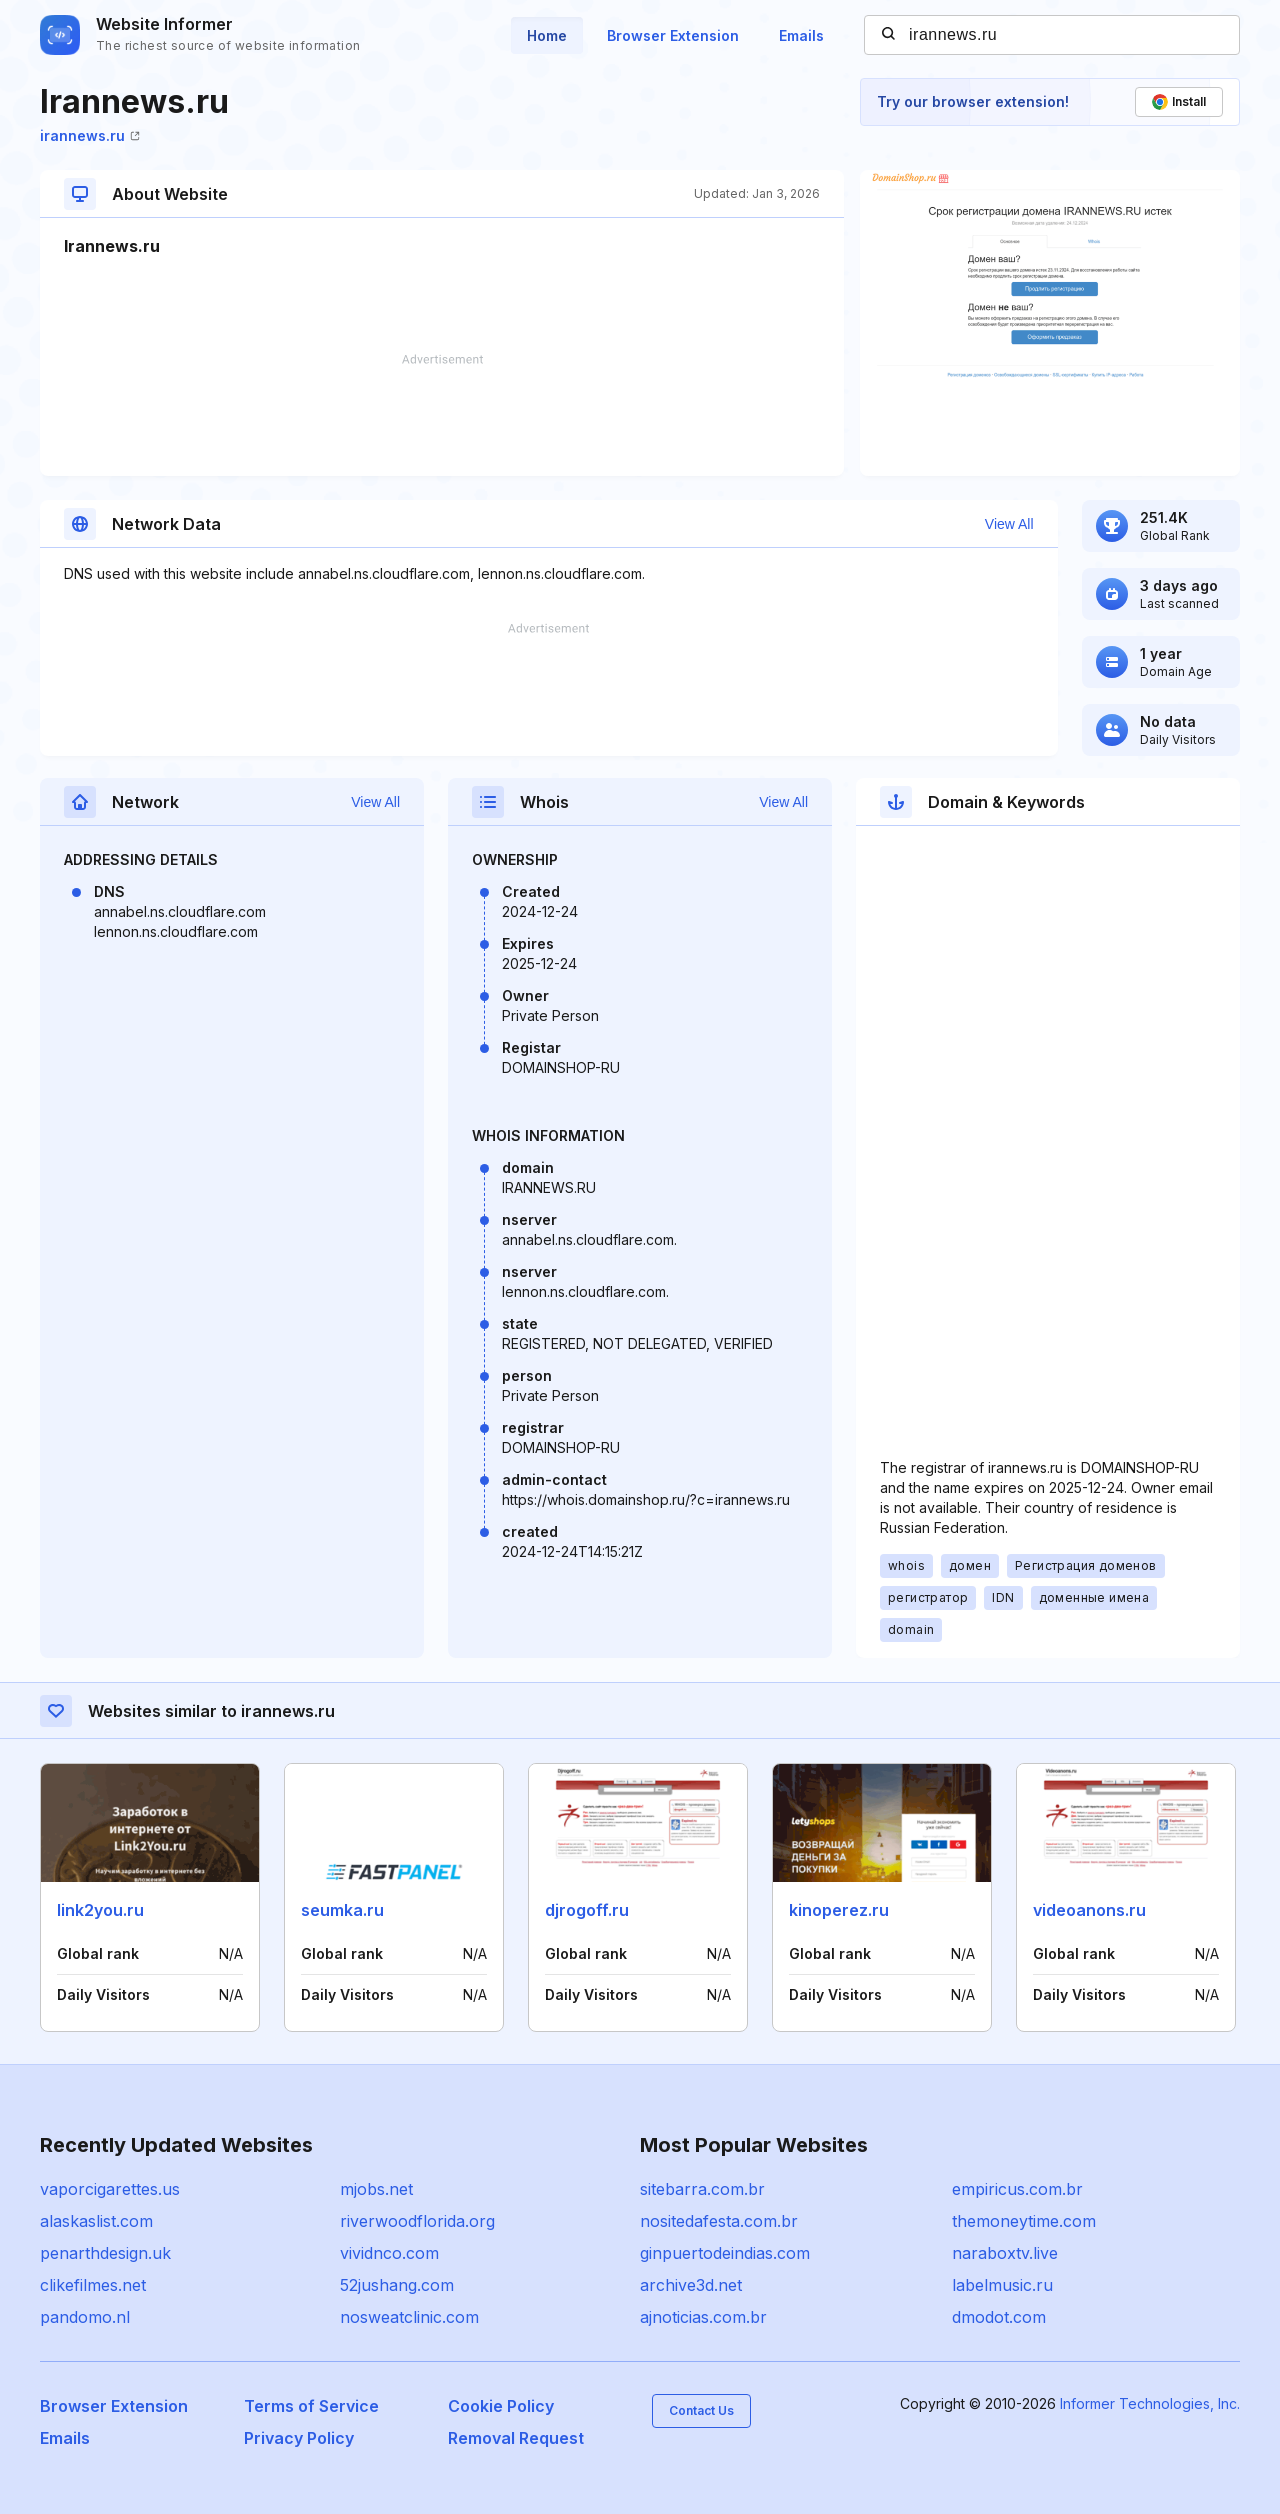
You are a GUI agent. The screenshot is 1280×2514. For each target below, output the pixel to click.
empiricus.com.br (1017, 2189)
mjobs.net (376, 2189)
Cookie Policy (501, 2406)
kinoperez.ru (839, 1910)
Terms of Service (311, 2406)
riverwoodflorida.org (417, 2221)
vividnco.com (389, 2253)
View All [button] (1009, 524)
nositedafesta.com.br (719, 2221)
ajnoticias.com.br (703, 2317)
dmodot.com (999, 2317)
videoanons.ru (1089, 1910)
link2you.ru (100, 1910)
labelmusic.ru (1002, 2285)
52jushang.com (397, 2285)
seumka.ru (342, 1910)
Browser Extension (673, 35)
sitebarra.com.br (702, 2189)
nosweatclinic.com (409, 2317)
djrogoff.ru (587, 1910)
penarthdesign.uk (105, 2253)
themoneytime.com (1024, 2221)
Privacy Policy (299, 2438)
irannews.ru (90, 135)
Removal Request (516, 2438)
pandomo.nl (85, 2317)
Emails (801, 35)
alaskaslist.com (96, 2221)
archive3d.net (691, 2285)
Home (547, 35)
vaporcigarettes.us (110, 2189)
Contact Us (701, 2410)
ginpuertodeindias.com (725, 2253)
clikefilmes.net (93, 2285)
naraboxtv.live (1005, 2253)
